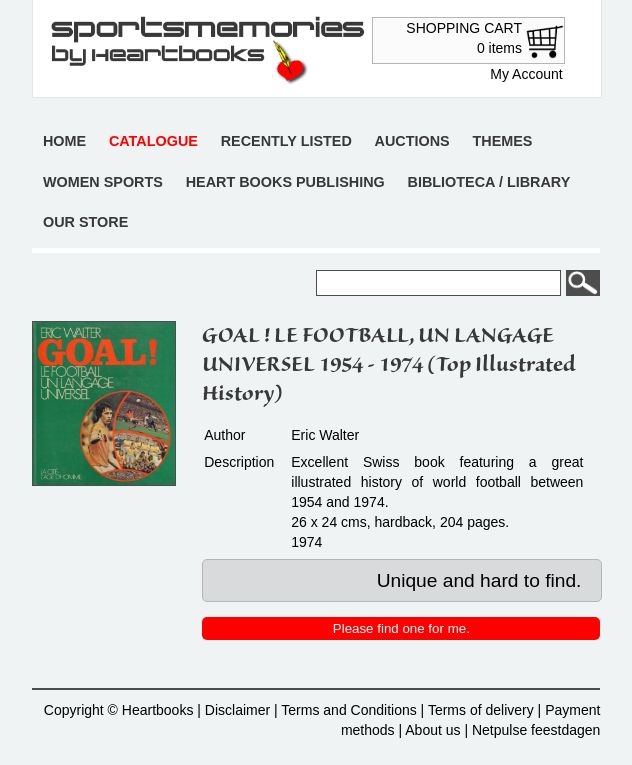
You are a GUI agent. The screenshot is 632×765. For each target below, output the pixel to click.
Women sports (103, 182)
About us (432, 730)
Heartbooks (158, 710)
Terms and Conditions (348, 710)
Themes (502, 141)
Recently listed (286, 141)
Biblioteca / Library (489, 182)
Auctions (412, 141)
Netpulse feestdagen (536, 730)
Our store (85, 222)
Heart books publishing (285, 182)
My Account (526, 74)
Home (64, 141)
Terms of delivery (481, 710)
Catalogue (153, 141)
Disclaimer (237, 710)
